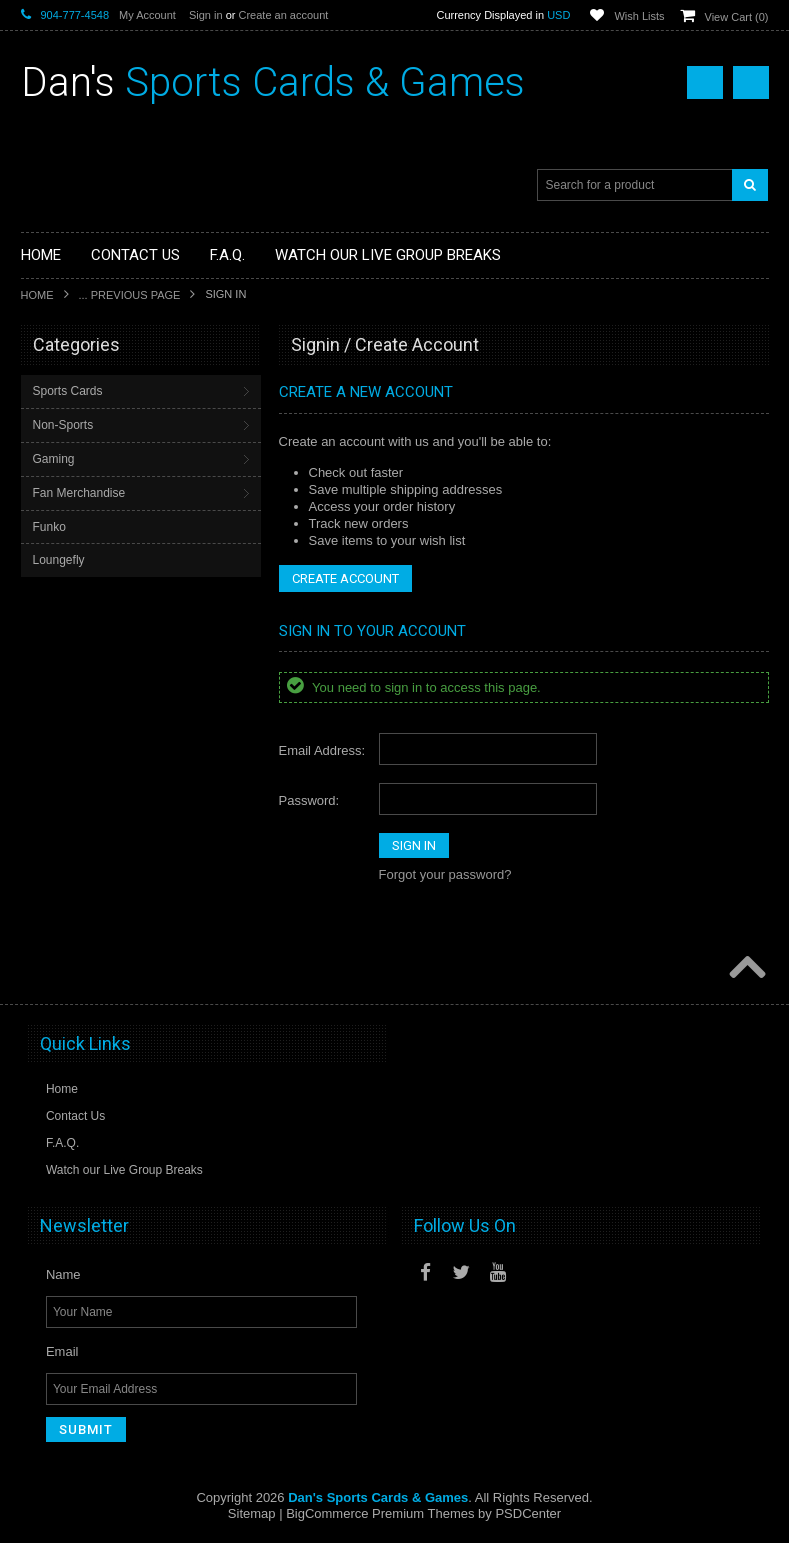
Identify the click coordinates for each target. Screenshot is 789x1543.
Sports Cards (68, 391)
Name (63, 1274)
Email (62, 1351)
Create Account (345, 578)
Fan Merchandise (79, 493)
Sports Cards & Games (273, 82)
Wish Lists (639, 16)
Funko (49, 527)
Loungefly (59, 560)
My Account (147, 15)
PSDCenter (528, 1513)
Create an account (283, 15)
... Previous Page (130, 295)
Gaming (54, 459)
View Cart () (737, 17)
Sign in (206, 15)
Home (37, 295)
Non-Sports (63, 425)
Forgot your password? (445, 874)
